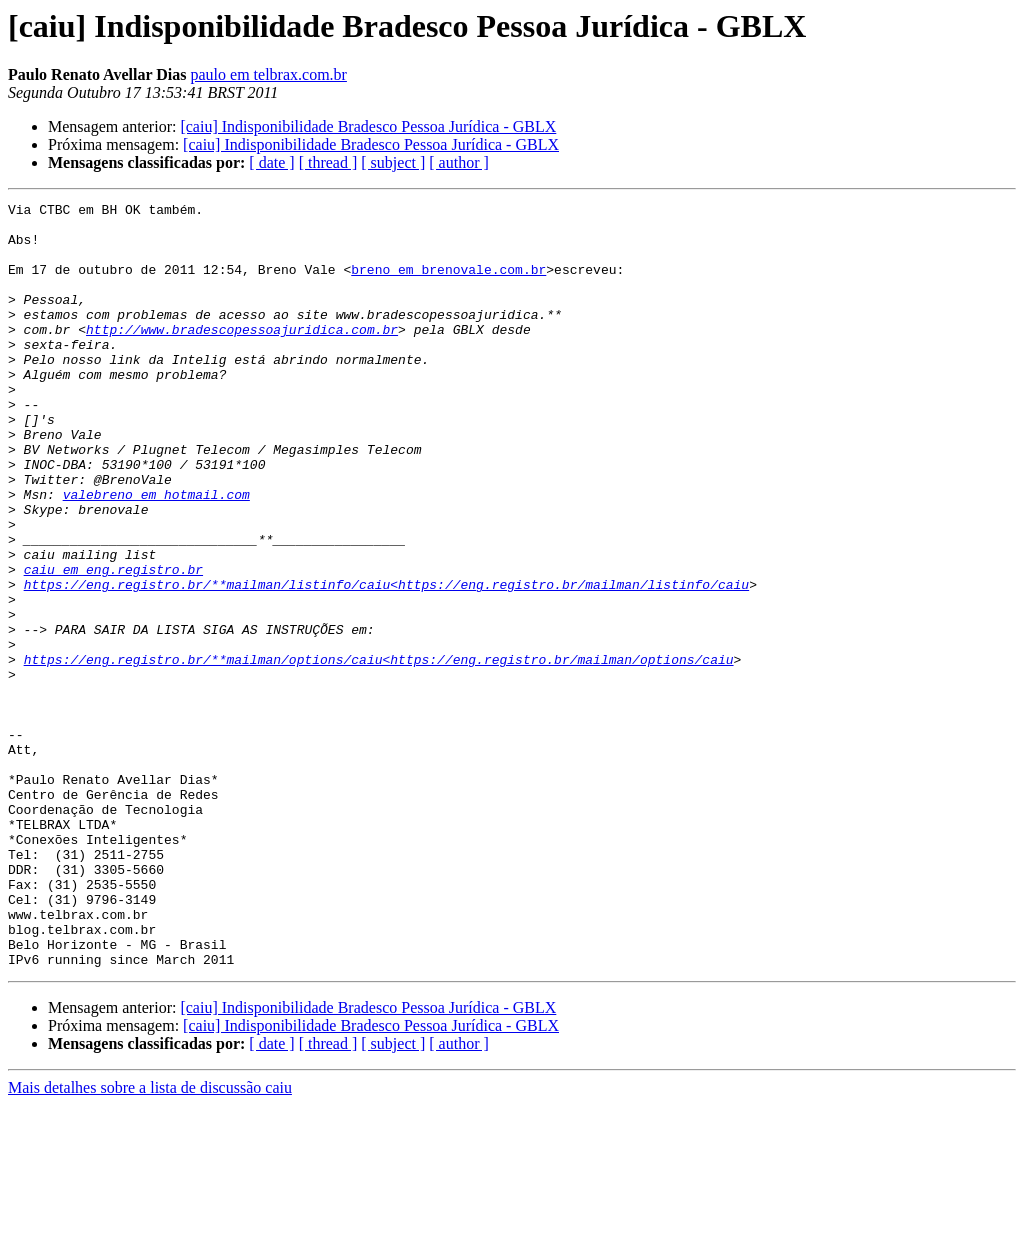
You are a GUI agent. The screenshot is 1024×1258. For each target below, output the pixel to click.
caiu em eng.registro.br (113, 644)
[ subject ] (393, 162)
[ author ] (459, 162)
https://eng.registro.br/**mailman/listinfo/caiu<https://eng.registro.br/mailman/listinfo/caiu (386, 662)
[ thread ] (328, 162)
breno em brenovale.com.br (448, 284)
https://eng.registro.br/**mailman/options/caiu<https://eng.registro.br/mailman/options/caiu (379, 752)
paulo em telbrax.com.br (269, 74)
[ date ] (271, 162)
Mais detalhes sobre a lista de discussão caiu (150, 1240)
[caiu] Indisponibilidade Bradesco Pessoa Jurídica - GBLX (368, 126)
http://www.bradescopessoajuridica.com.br (242, 356)
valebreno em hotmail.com (156, 554)
